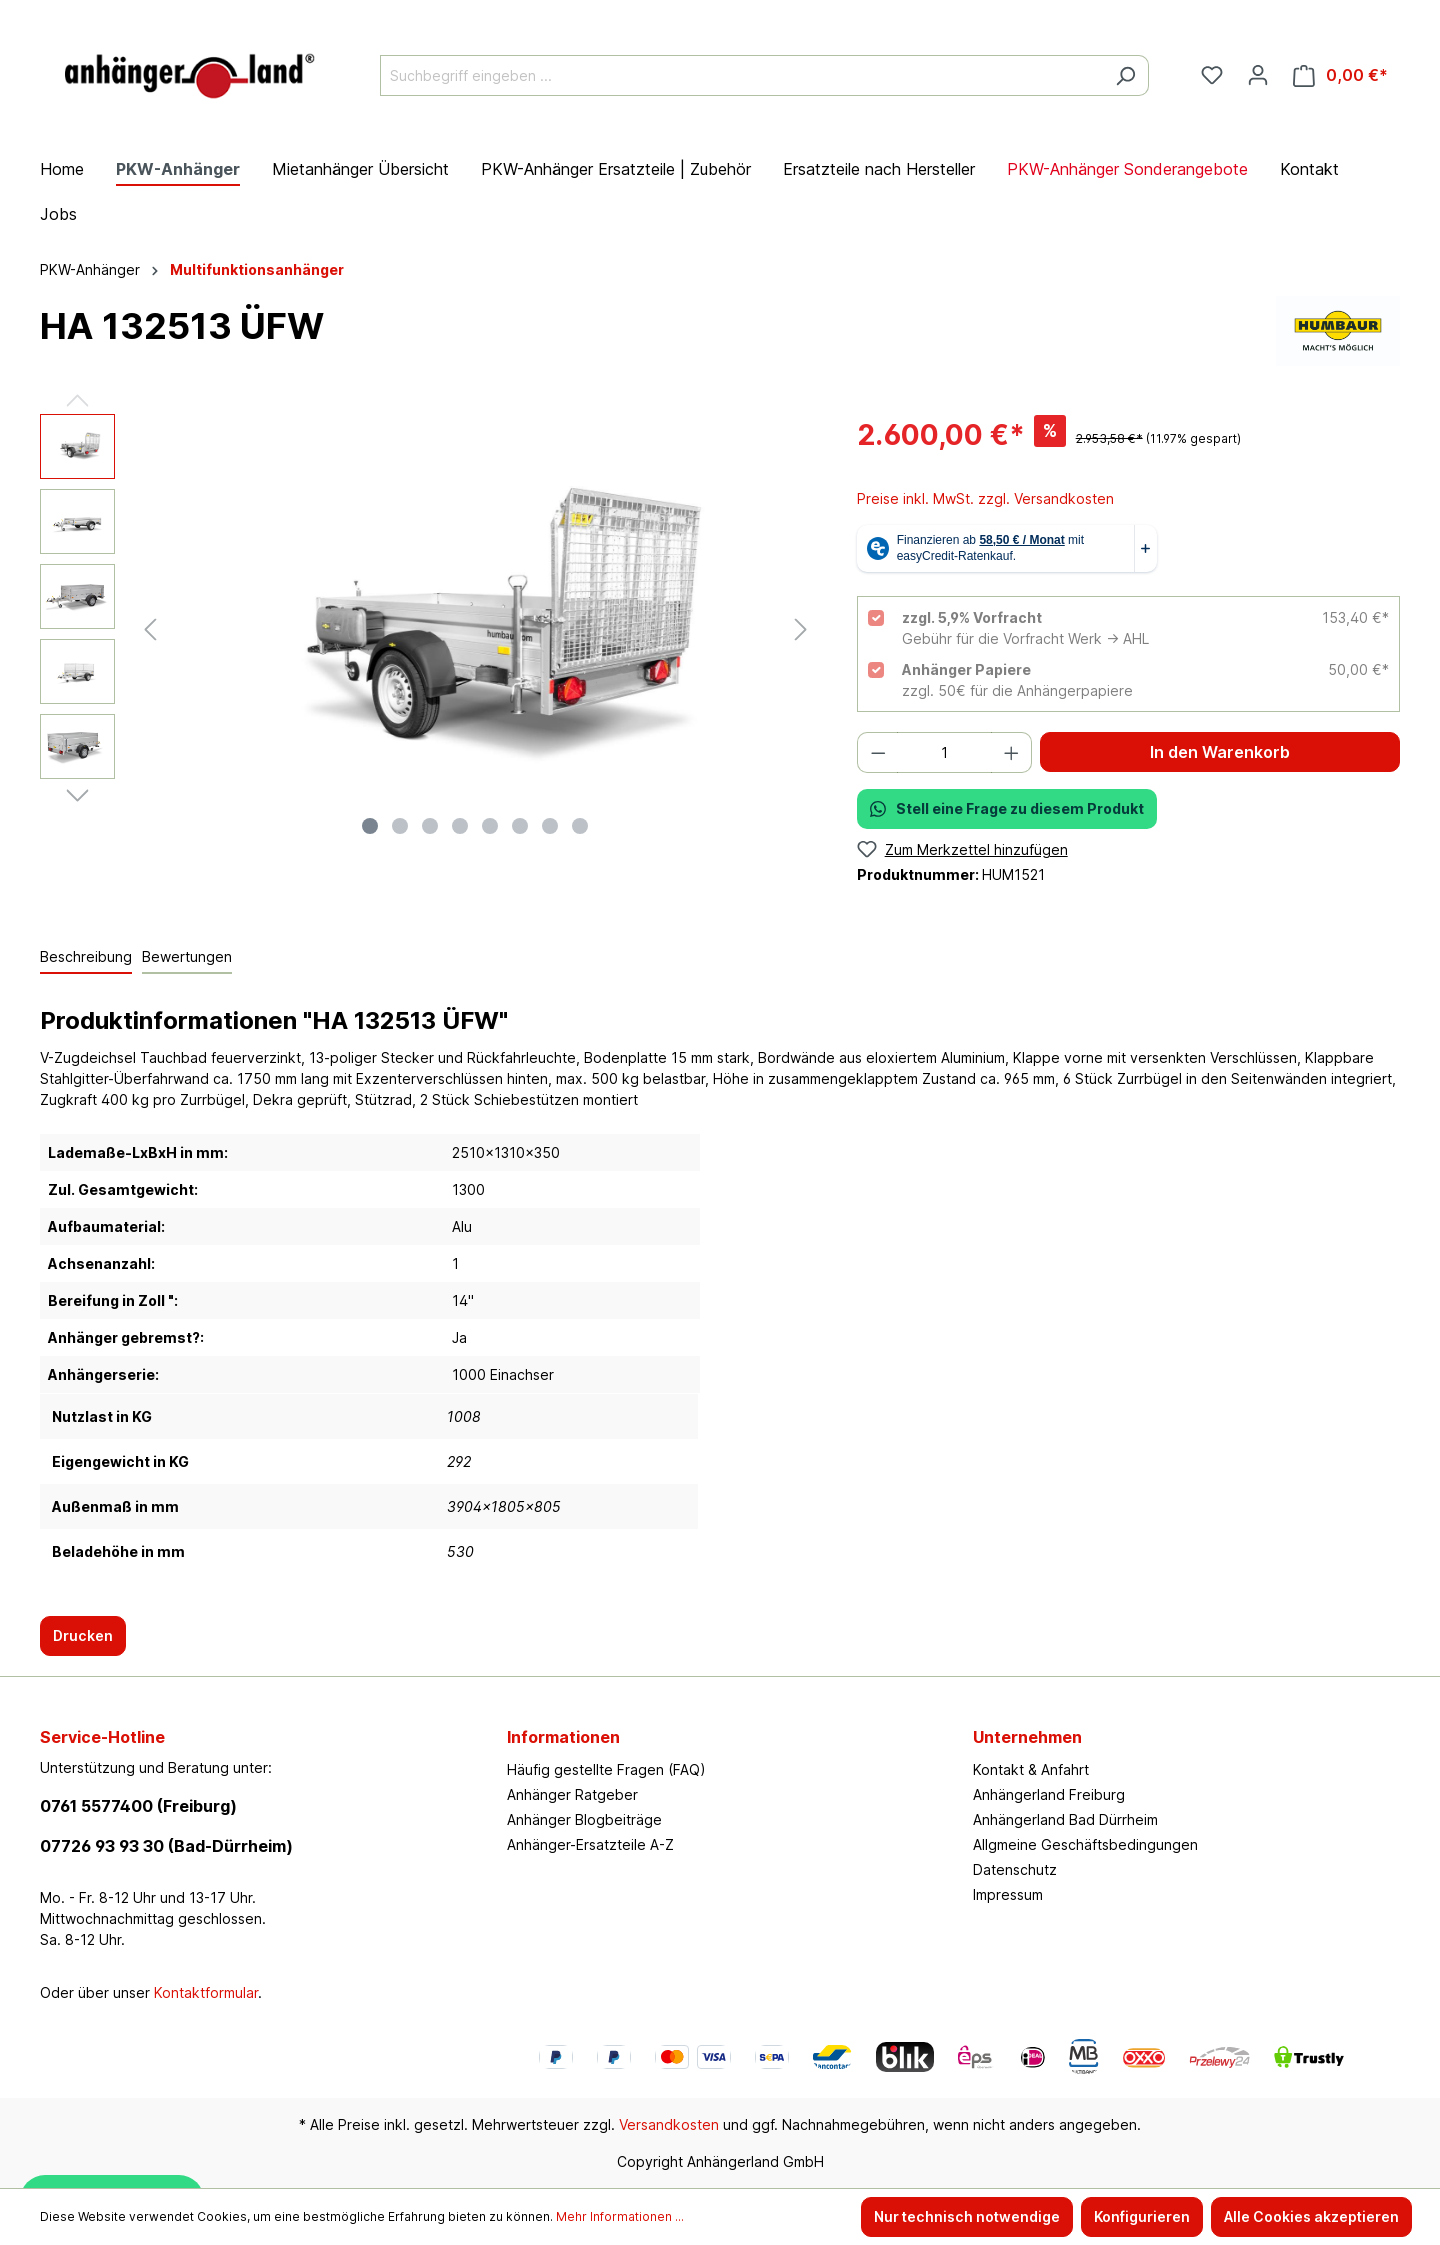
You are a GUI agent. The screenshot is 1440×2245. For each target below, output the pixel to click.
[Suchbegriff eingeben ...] (741, 75)
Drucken (83, 1635)
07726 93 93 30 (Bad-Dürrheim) (166, 1846)
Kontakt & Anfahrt (1031, 1769)
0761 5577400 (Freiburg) (138, 1806)
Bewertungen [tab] (187, 956)
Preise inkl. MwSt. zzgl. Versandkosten (985, 498)
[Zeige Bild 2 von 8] (400, 826)
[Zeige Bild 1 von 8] (370, 826)
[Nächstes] (801, 629)
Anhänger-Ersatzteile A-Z (590, 1844)
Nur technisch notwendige (967, 2216)
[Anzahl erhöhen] (1012, 752)
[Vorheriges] (150, 629)
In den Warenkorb (1220, 752)
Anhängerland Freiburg (1049, 1794)
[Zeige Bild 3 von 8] (430, 826)
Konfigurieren (1142, 2216)
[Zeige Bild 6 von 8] (520, 826)
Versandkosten (669, 2124)
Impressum (1008, 1894)
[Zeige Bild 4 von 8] (460, 826)
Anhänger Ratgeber (572, 1794)
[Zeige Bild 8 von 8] (580, 826)
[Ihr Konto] (1258, 75)
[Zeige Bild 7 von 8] (550, 826)
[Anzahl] (944, 752)
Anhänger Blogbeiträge (584, 1819)
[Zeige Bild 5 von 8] (490, 826)
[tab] (86, 957)
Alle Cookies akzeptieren (1311, 2216)
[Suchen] (1125, 75)
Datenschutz (1015, 1869)
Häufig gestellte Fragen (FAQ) (606, 1769)
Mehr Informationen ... (620, 2216)
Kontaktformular (206, 1992)
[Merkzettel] (1212, 75)
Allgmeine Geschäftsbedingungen (1085, 1844)
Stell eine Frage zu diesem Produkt (1007, 808)
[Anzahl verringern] (878, 752)
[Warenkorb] (1340, 75)
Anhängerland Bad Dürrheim (1065, 1819)
